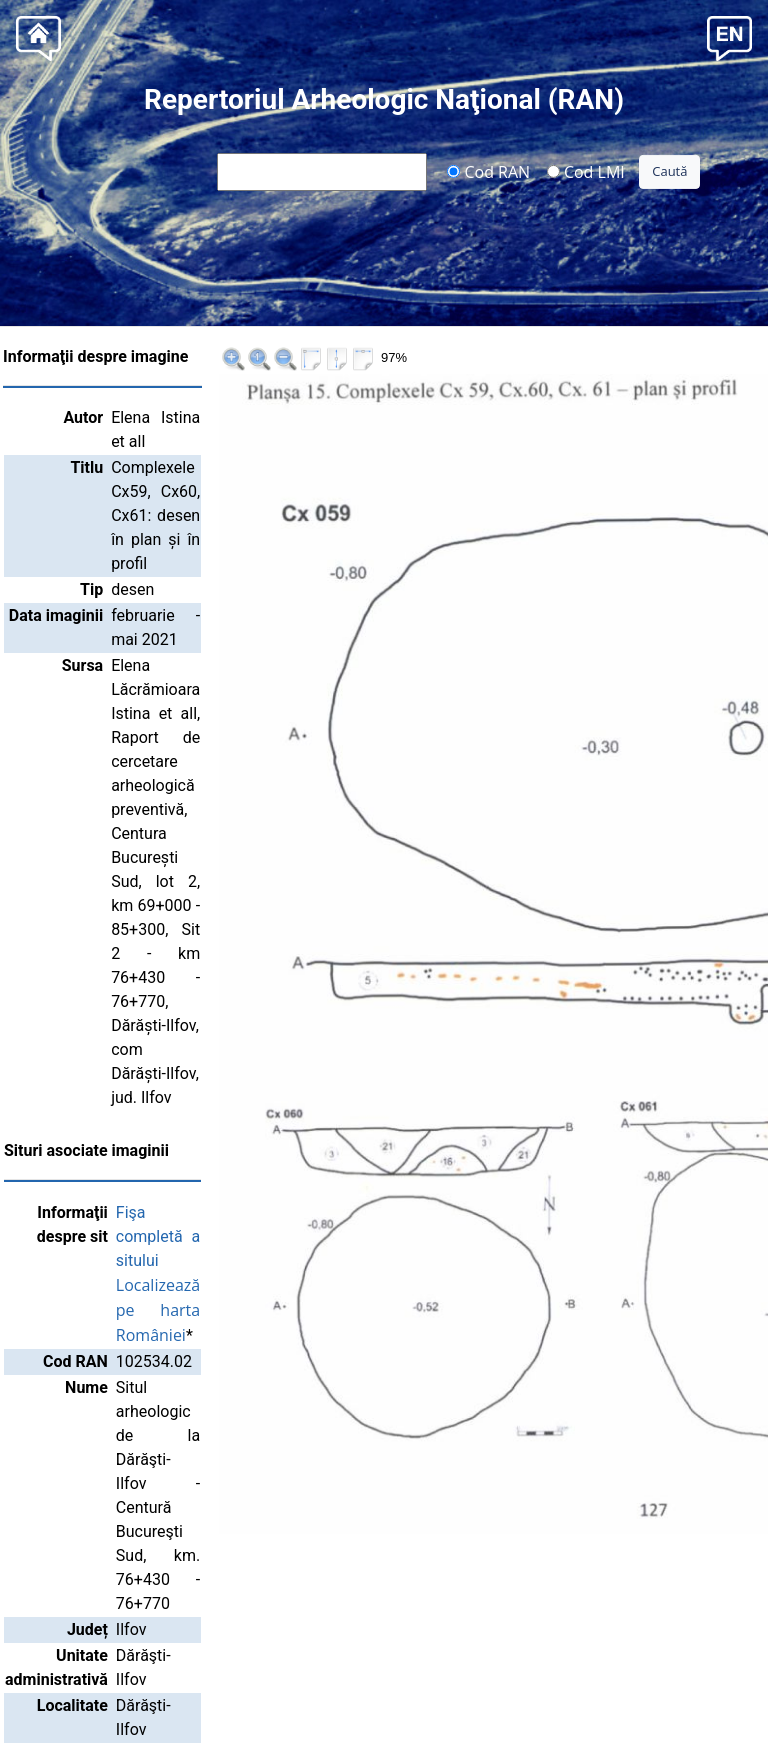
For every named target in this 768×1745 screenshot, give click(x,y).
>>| (737, 358)
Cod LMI (586, 171)
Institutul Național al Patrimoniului (384, 1706)
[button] (729, 36)
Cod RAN (488, 171)
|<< (635, 358)
